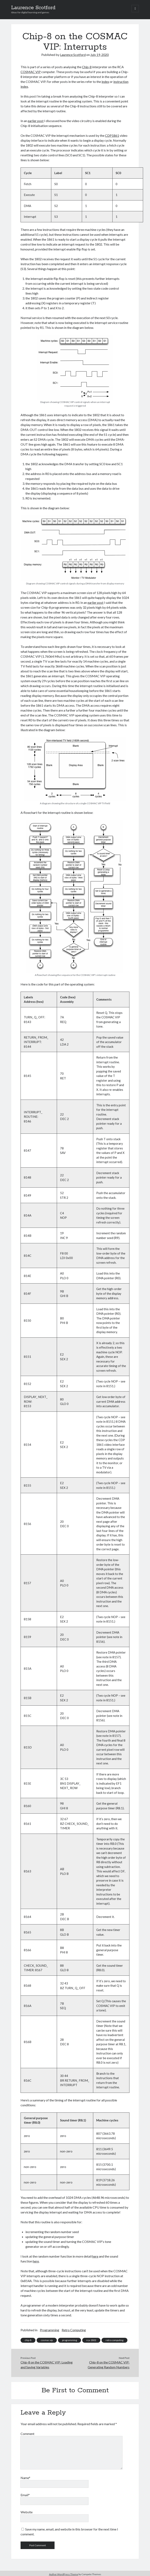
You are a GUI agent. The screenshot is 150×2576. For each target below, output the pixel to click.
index (105, 81)
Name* (25, 2478)
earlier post (36, 121)
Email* (25, 2495)
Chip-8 (87, 67)
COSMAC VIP (31, 72)
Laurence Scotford (33, 7)
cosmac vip (47, 2340)
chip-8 (28, 2340)
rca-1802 (91, 2340)
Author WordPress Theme (63, 2574)
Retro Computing (74, 2330)
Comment (27, 2434)
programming (69, 2340)
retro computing (114, 2340)
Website (27, 2512)
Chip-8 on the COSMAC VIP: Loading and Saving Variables (47, 2364)
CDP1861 (112, 135)
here (95, 2256)
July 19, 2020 (99, 55)
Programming (49, 2330)
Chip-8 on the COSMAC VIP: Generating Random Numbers (108, 2364)
